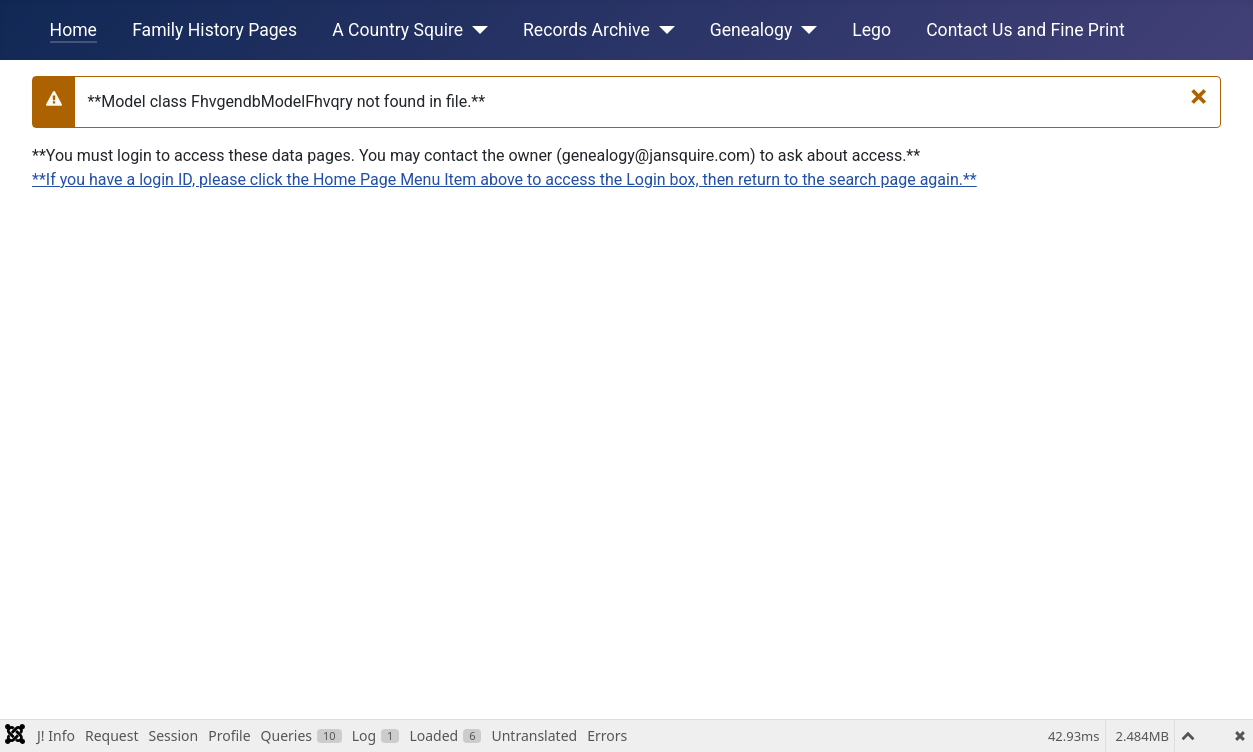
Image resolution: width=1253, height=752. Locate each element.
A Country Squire (397, 30)
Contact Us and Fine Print (1025, 30)
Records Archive (586, 30)
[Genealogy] (804, 30)
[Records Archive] (662, 30)
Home (73, 30)
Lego (871, 30)
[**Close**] (1198, 96)
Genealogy (751, 30)
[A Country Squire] (475, 30)
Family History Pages (214, 30)
